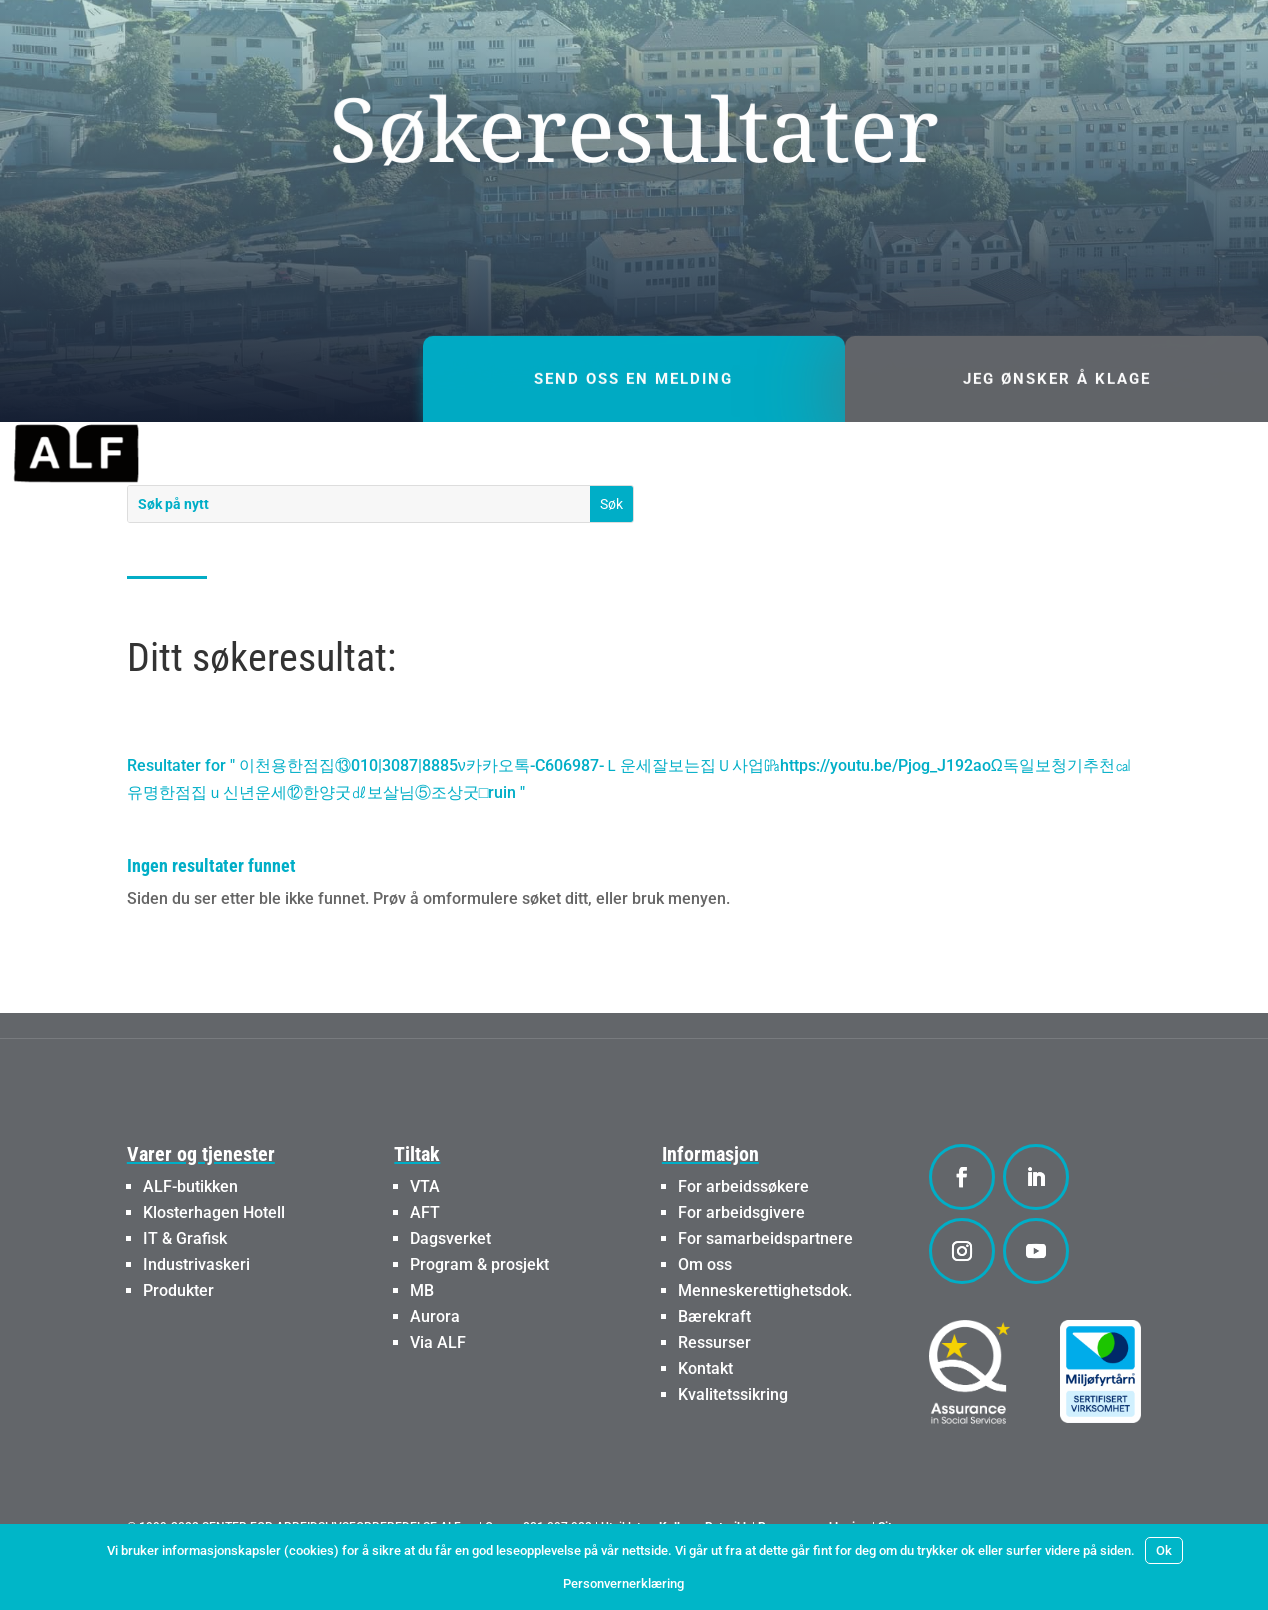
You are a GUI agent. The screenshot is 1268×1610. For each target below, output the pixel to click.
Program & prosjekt (479, 1318)
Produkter (178, 1344)
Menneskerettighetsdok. (765, 1344)
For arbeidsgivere (741, 1266)
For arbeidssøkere (743, 1240)
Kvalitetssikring (733, 1448)
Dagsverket (450, 1292)
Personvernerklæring (623, 1583)
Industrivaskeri (196, 1318)
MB (422, 1344)
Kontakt (705, 1422)
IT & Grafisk (185, 1292)
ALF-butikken (190, 1240)
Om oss (705, 1318)
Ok (1164, 1550)
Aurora (435, 1370)
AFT (425, 1266)
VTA (425, 1240)
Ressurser (714, 1396)
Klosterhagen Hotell (214, 1266)
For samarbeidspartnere (765, 1292)
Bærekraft (714, 1370)
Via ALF (438, 1396)
